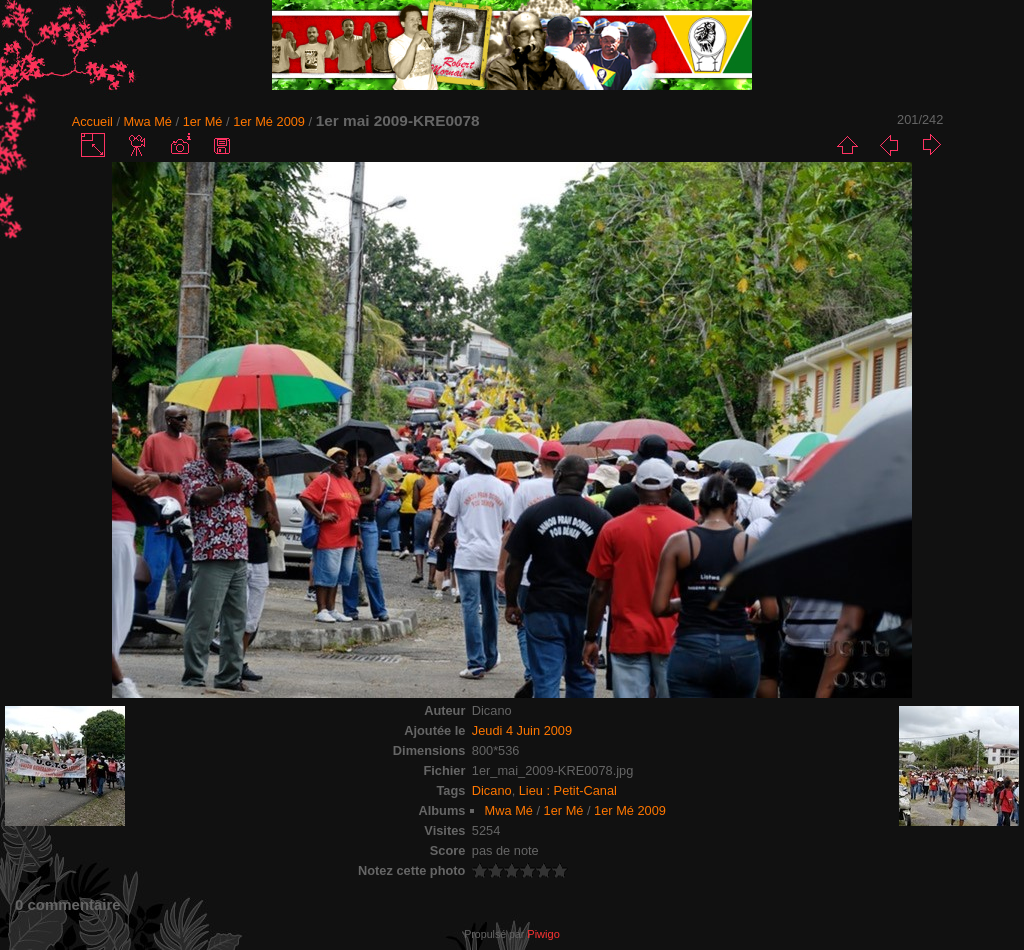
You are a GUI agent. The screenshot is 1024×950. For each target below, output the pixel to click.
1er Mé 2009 (269, 121)
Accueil (92, 121)
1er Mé (203, 121)
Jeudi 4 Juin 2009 (522, 730)
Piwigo (543, 934)
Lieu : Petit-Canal (568, 790)
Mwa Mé (148, 121)
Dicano (492, 790)
